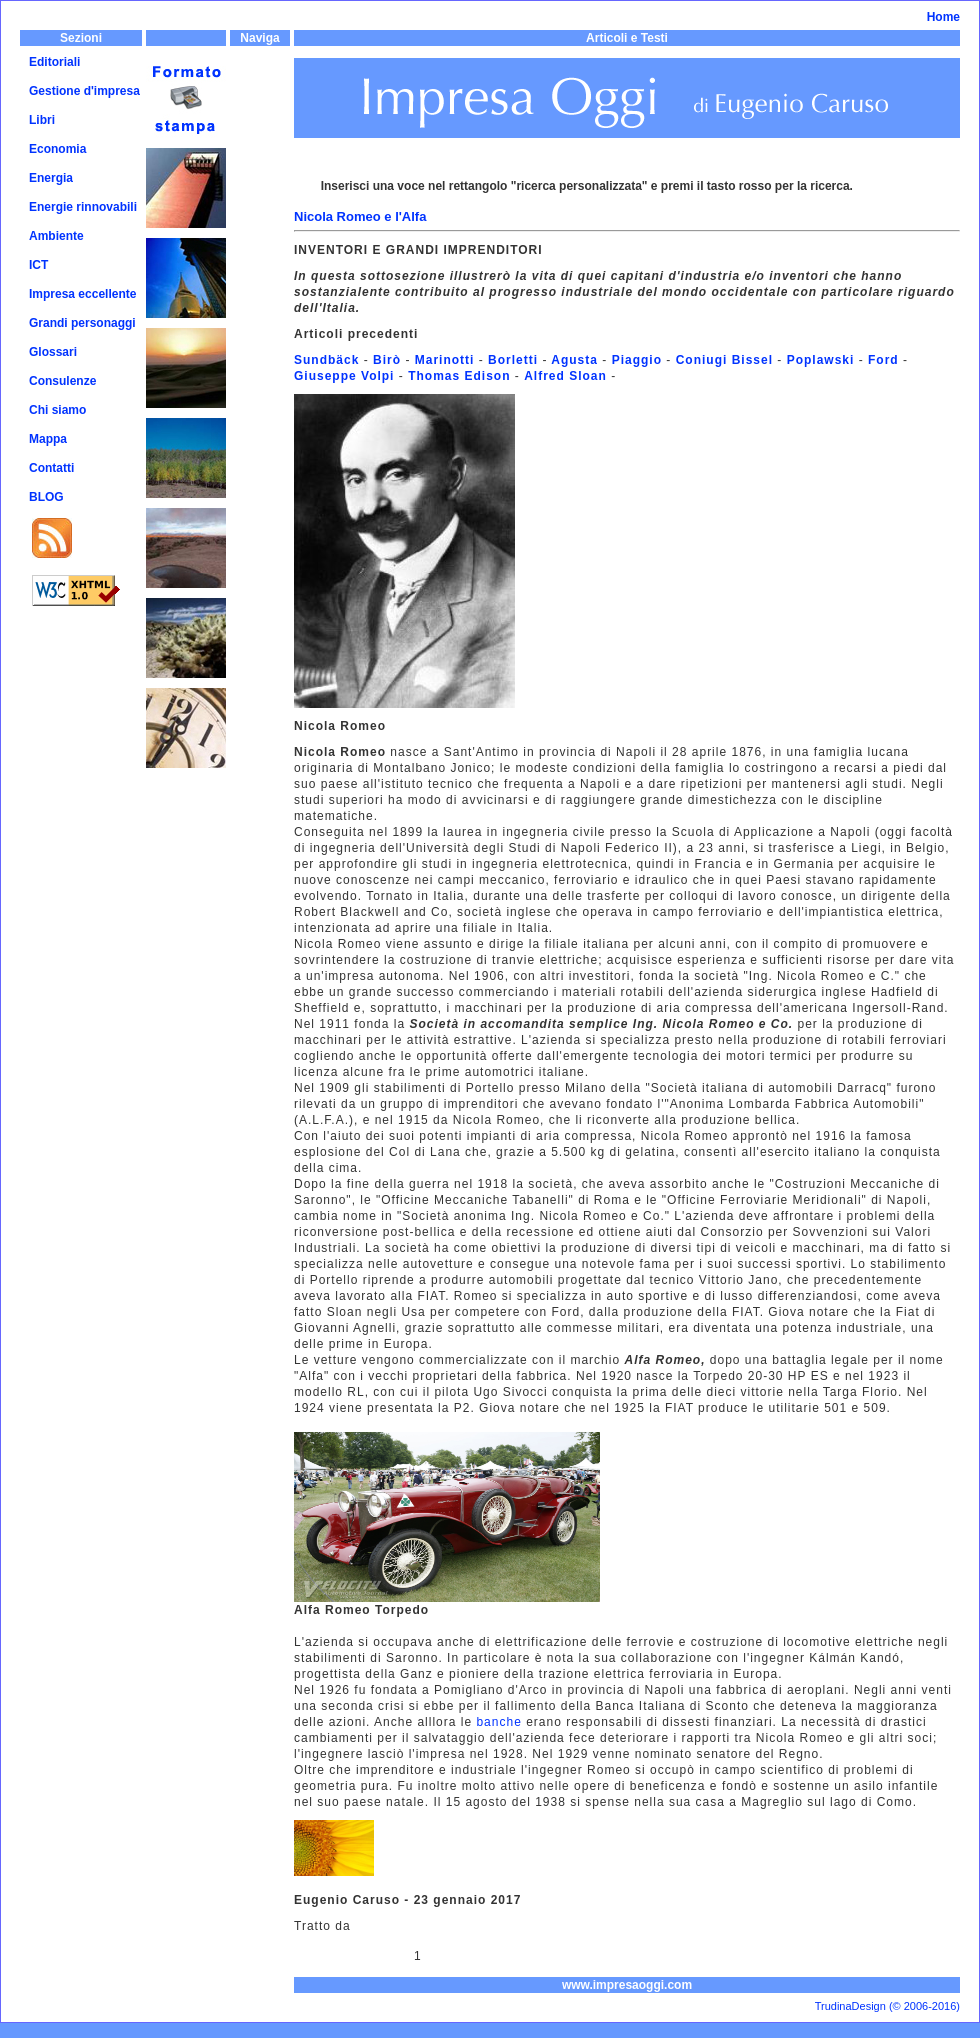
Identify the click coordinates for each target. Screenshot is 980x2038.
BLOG (46, 497)
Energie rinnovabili (83, 207)
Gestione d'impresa (84, 91)
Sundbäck (326, 360)
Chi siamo (57, 410)
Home (943, 17)
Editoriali (54, 62)
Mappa (48, 439)
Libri (42, 120)
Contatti (51, 468)
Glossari (53, 352)
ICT (38, 265)
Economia (57, 149)
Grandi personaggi (82, 323)
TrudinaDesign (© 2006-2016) (887, 2006)
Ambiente (56, 236)
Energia (51, 178)
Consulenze (62, 381)
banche (499, 1722)
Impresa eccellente (82, 294)
